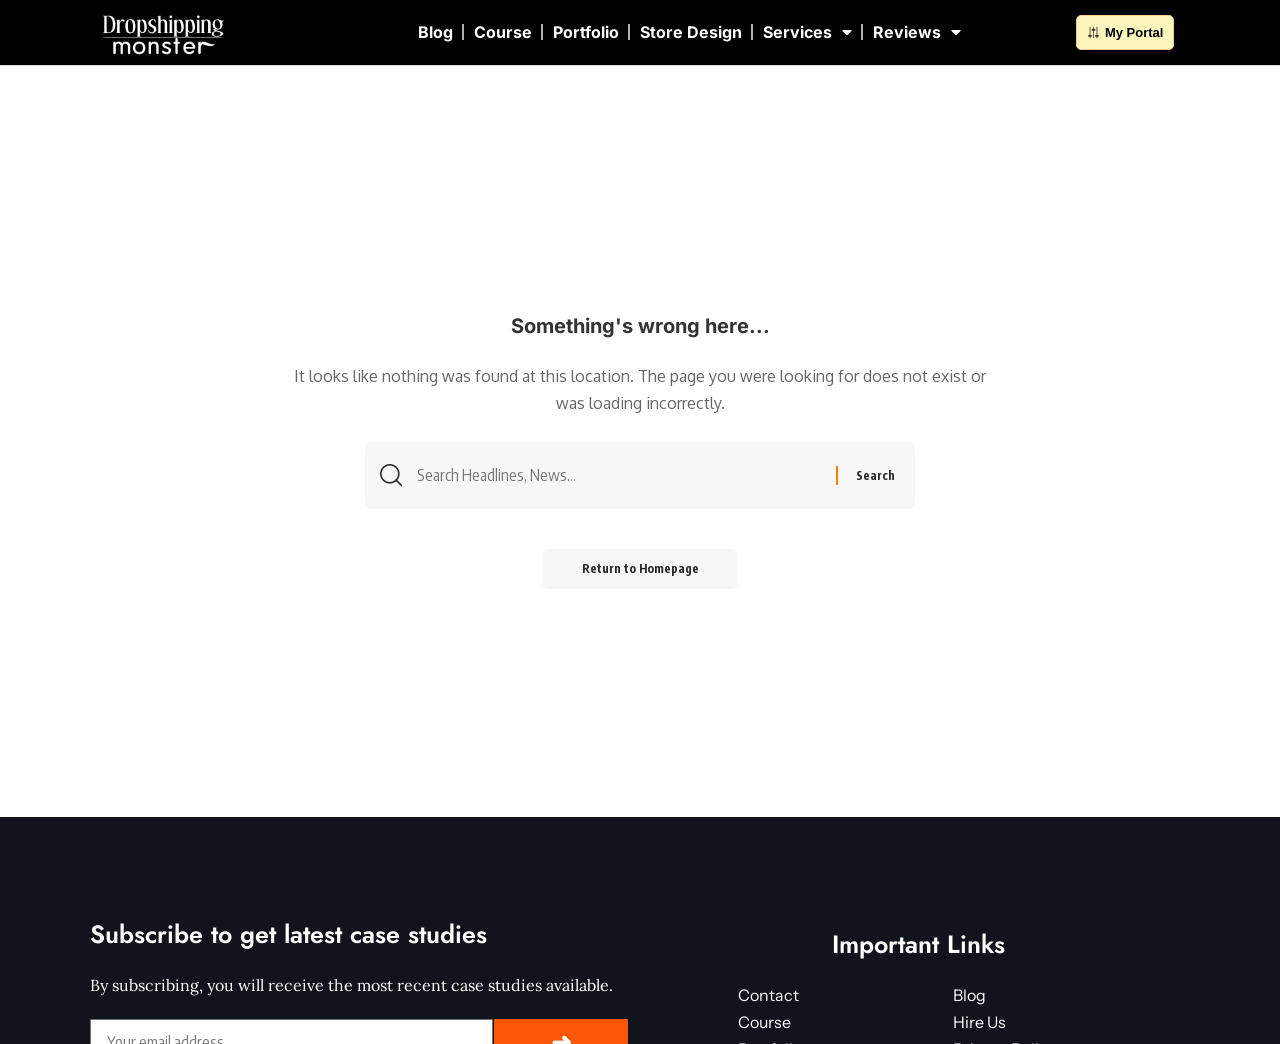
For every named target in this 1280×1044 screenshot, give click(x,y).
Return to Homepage (640, 568)
